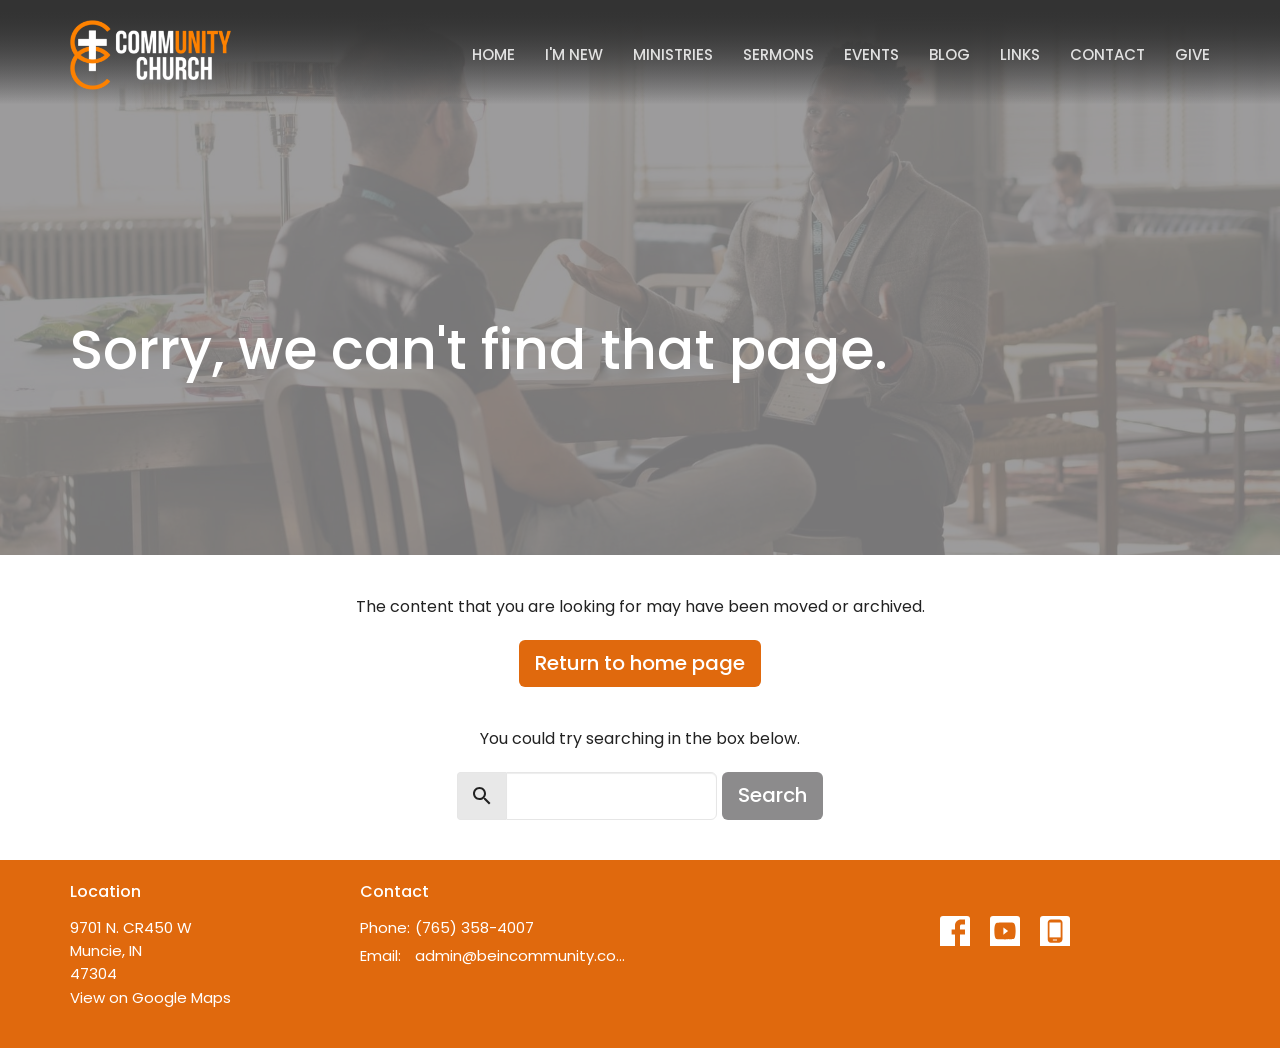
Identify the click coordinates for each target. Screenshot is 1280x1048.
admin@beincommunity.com (522, 955)
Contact (1107, 54)
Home (493, 54)
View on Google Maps (150, 997)
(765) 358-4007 (474, 927)
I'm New (574, 54)
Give (1192, 54)
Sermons (778, 54)
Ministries (673, 54)
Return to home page (640, 663)
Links (1020, 54)
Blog (949, 54)
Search (772, 795)
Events (871, 54)
